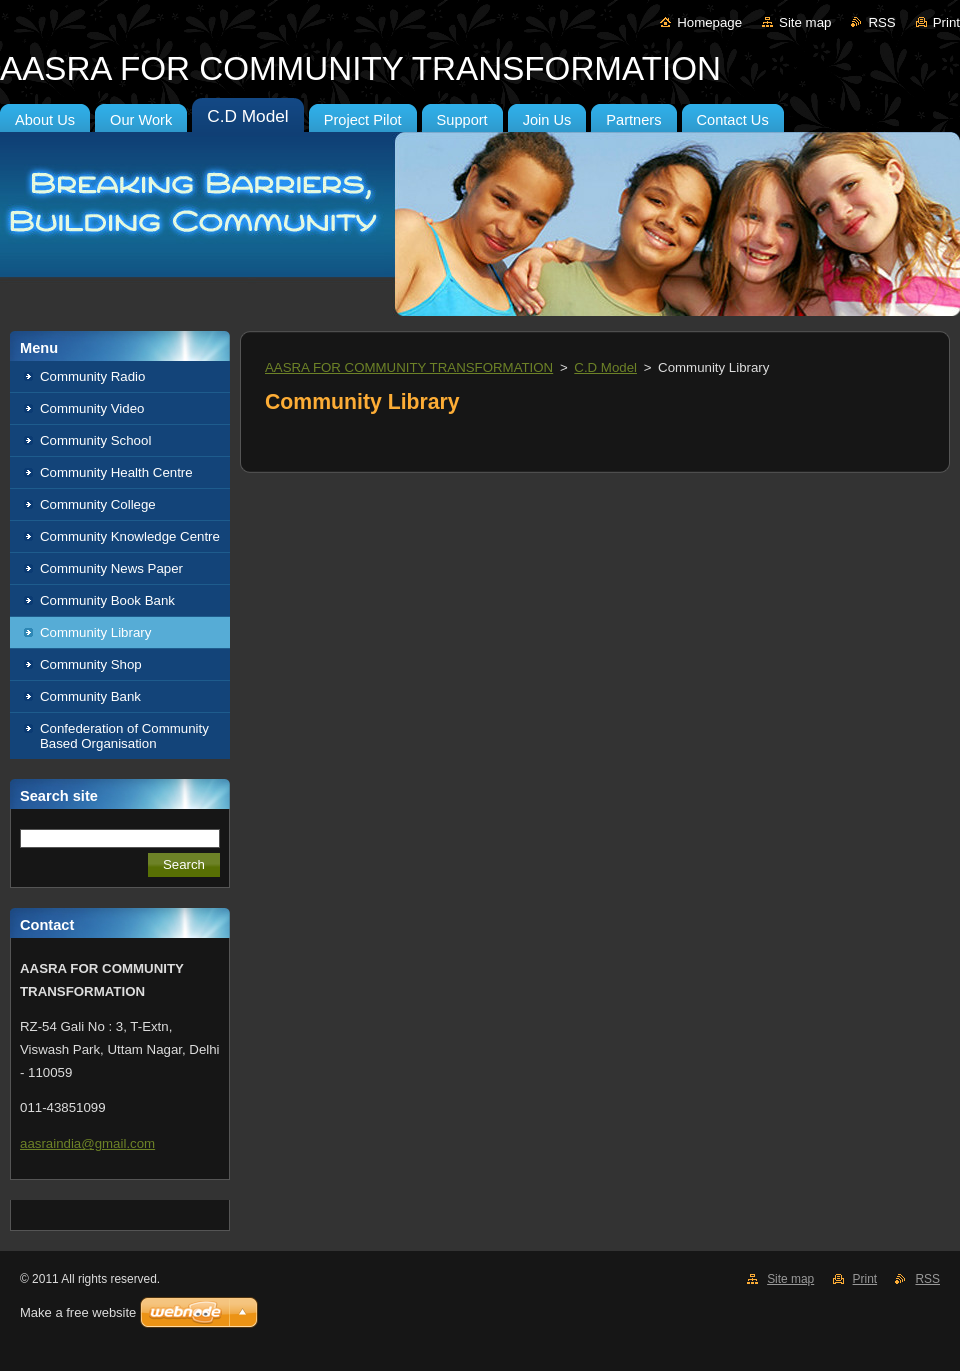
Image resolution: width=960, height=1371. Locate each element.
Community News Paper (111, 568)
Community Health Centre (116, 472)
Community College (98, 504)
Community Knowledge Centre (130, 536)
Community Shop (91, 664)
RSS (881, 22)
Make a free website (78, 1312)
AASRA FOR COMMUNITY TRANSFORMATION (409, 367)
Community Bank (90, 696)
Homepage (709, 22)
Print (946, 22)
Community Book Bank (107, 600)
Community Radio (92, 376)
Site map (805, 22)
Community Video (92, 408)
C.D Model (605, 367)
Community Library (95, 632)
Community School (95, 440)
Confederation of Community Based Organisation (124, 736)
